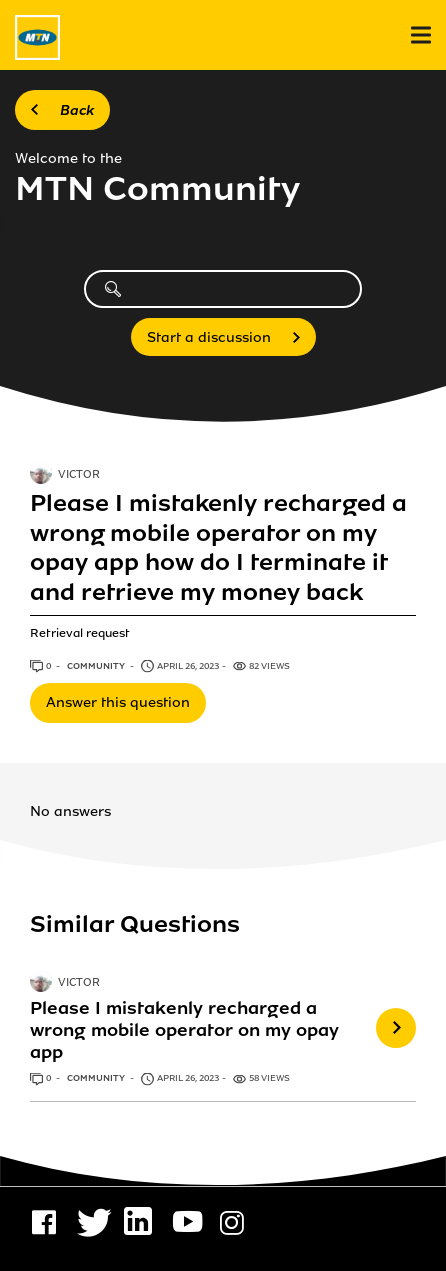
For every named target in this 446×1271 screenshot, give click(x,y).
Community (97, 666)
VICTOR (79, 475)
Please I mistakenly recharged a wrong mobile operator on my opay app (184, 1030)
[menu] (421, 35)
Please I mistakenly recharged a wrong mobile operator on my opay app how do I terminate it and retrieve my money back (218, 548)
